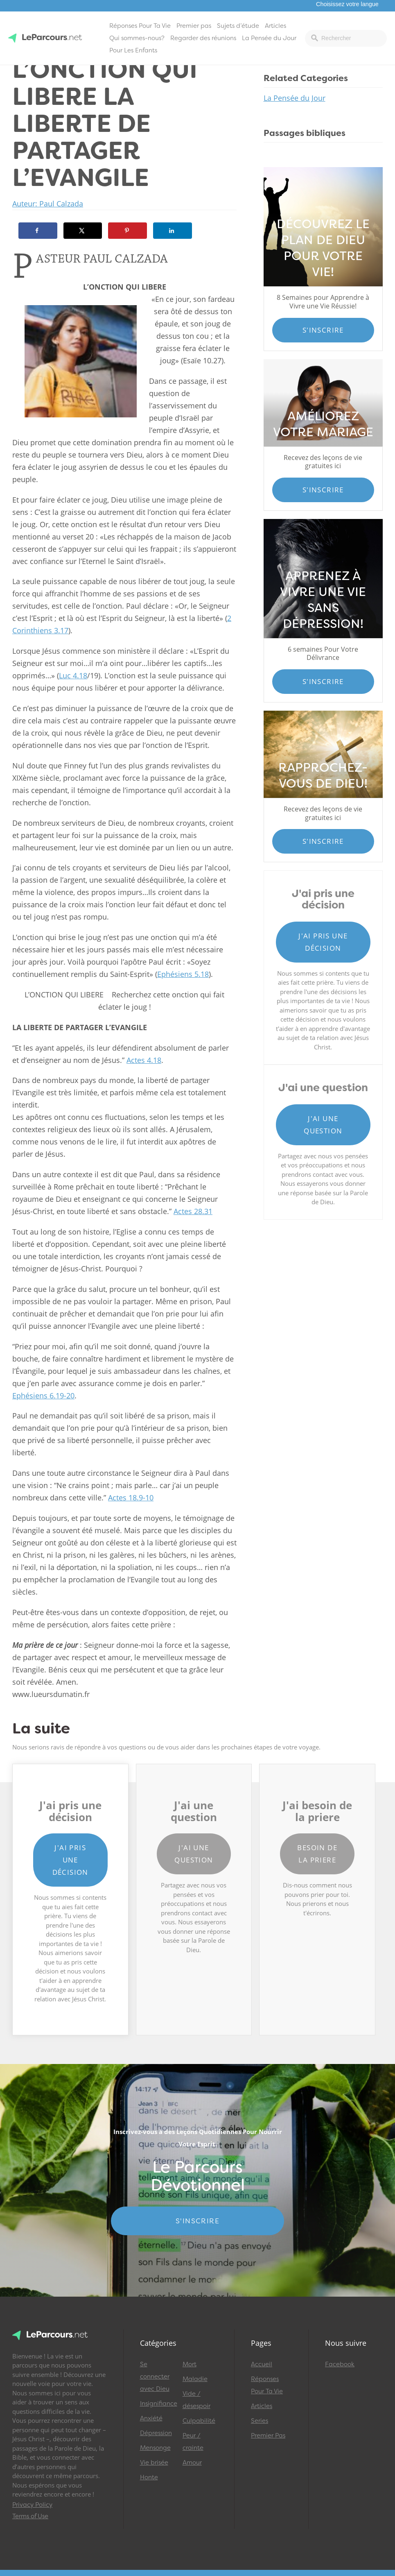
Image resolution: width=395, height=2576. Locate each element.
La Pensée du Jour (269, 38)
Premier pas (193, 26)
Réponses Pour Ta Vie (140, 26)
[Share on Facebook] (37, 230)
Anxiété (151, 2418)
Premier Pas (268, 2435)
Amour (192, 2462)
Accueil (261, 2364)
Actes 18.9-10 (130, 1497)
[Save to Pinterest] (127, 230)
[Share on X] (82, 230)
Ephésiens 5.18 (183, 974)
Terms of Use (30, 2516)
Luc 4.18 (73, 675)
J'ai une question (323, 1124)
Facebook (339, 2364)
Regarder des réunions (203, 38)
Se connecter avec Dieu (154, 2376)
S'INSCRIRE (197, 2220)
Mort (189, 2364)
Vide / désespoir (196, 2400)
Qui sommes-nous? (137, 38)
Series (259, 2421)
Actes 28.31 (193, 1211)
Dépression (156, 2433)
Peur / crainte (193, 2441)
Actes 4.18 (143, 1060)
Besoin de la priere (317, 1854)
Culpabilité (199, 2421)
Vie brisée (154, 2462)
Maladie (195, 2379)
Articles (275, 26)
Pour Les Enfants (133, 50)
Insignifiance (157, 2403)
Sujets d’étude (238, 26)
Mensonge (155, 2448)
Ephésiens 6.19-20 (43, 1395)
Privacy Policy (32, 2505)
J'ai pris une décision (323, 942)
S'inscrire (323, 330)
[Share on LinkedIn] (172, 230)
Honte (149, 2477)
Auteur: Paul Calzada (47, 203)
